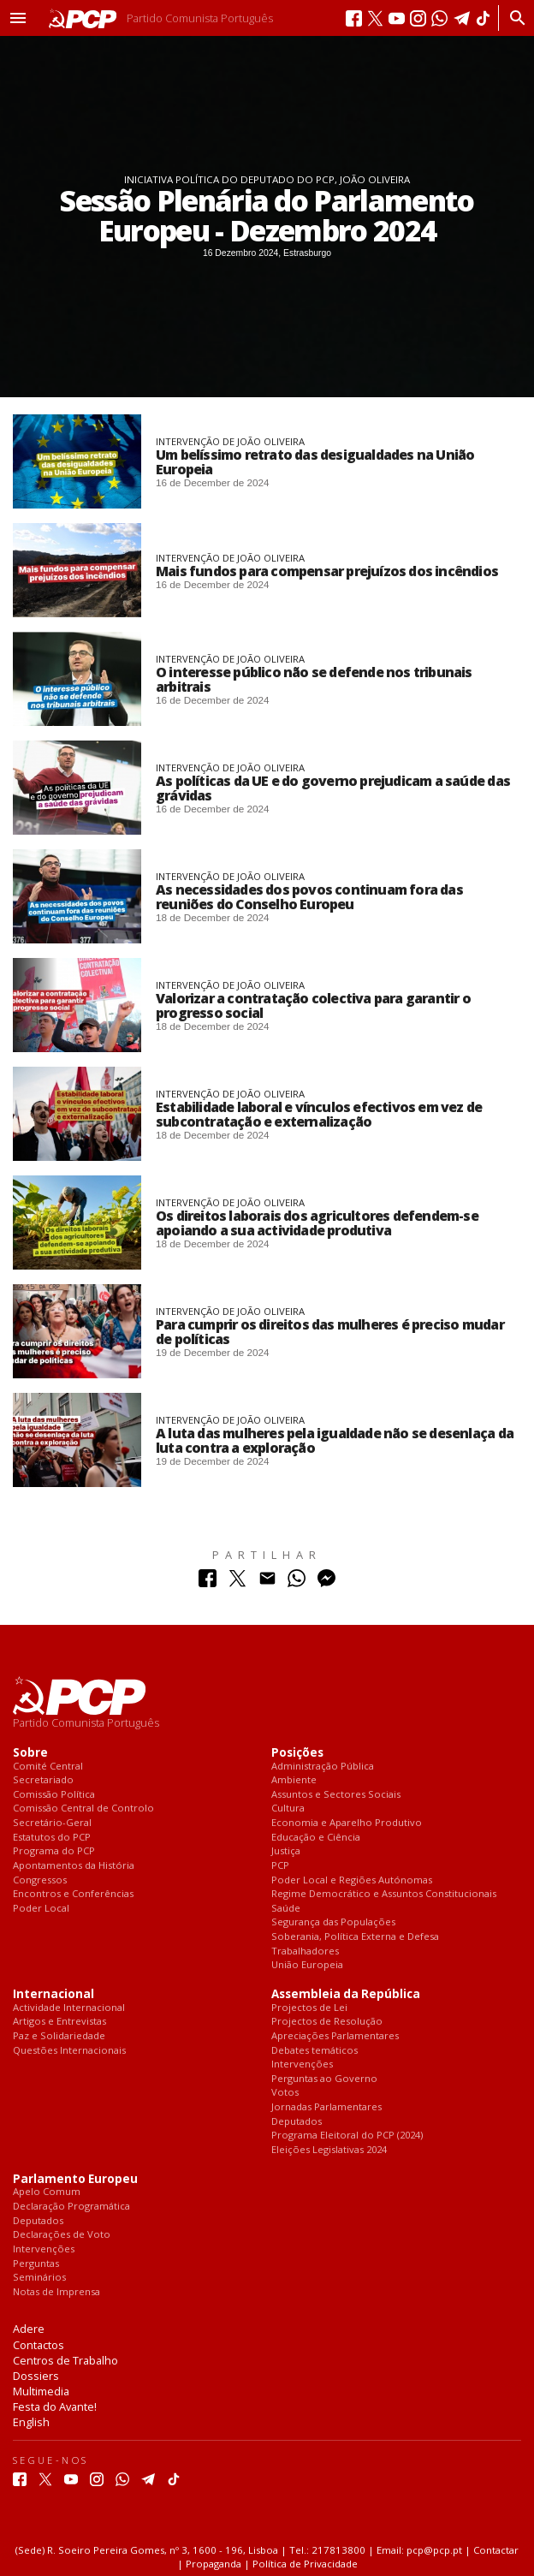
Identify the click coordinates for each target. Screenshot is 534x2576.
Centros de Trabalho (65, 2360)
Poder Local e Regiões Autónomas (351, 1880)
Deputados (296, 2122)
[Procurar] (513, 18)
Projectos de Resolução (327, 2021)
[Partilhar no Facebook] (208, 1582)
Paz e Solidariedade (59, 2036)
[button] (18, 18)
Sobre (30, 1752)
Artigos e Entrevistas (59, 2021)
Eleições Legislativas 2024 (329, 2150)
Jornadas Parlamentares (326, 2107)
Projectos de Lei (309, 2008)
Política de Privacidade (305, 2563)
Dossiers (36, 2376)
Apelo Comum (46, 2192)
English (31, 2422)
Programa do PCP (54, 1851)
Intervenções (302, 2064)
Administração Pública (322, 1766)
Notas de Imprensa (56, 2292)
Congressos (40, 1880)
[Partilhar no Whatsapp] (297, 1582)
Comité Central (48, 1766)
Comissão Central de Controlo (83, 1808)
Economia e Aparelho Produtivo (346, 1823)
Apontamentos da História (73, 1866)
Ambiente (294, 1780)
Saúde (285, 1908)
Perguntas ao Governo (324, 2079)
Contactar (496, 2549)
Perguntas (36, 2264)
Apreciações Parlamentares (335, 2036)
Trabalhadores (305, 1951)
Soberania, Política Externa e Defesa (355, 1937)
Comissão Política (54, 1795)
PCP (280, 1866)
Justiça (285, 1851)
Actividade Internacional (69, 2008)
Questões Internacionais (69, 2050)
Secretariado (43, 1780)
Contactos (38, 2345)
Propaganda (213, 2563)
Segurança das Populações (333, 1922)
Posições (297, 1752)
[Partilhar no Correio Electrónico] (267, 1582)
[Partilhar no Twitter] (237, 1582)
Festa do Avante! (55, 2406)
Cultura (288, 1808)
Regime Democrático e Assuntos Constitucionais (383, 1894)
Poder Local (41, 1908)
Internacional (53, 1994)
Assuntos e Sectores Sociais (335, 1795)
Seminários (39, 2277)
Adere (28, 2328)
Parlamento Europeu (75, 2179)
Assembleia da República (345, 1994)
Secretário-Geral (52, 1823)
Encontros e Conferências (73, 1894)
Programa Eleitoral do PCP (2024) (347, 2135)
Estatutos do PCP (52, 1837)
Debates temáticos (314, 2050)
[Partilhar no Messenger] (326, 1582)
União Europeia (307, 1965)
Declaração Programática (71, 2206)
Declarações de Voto (61, 2235)
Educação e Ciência (315, 1837)
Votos (285, 2092)
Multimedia (41, 2391)
